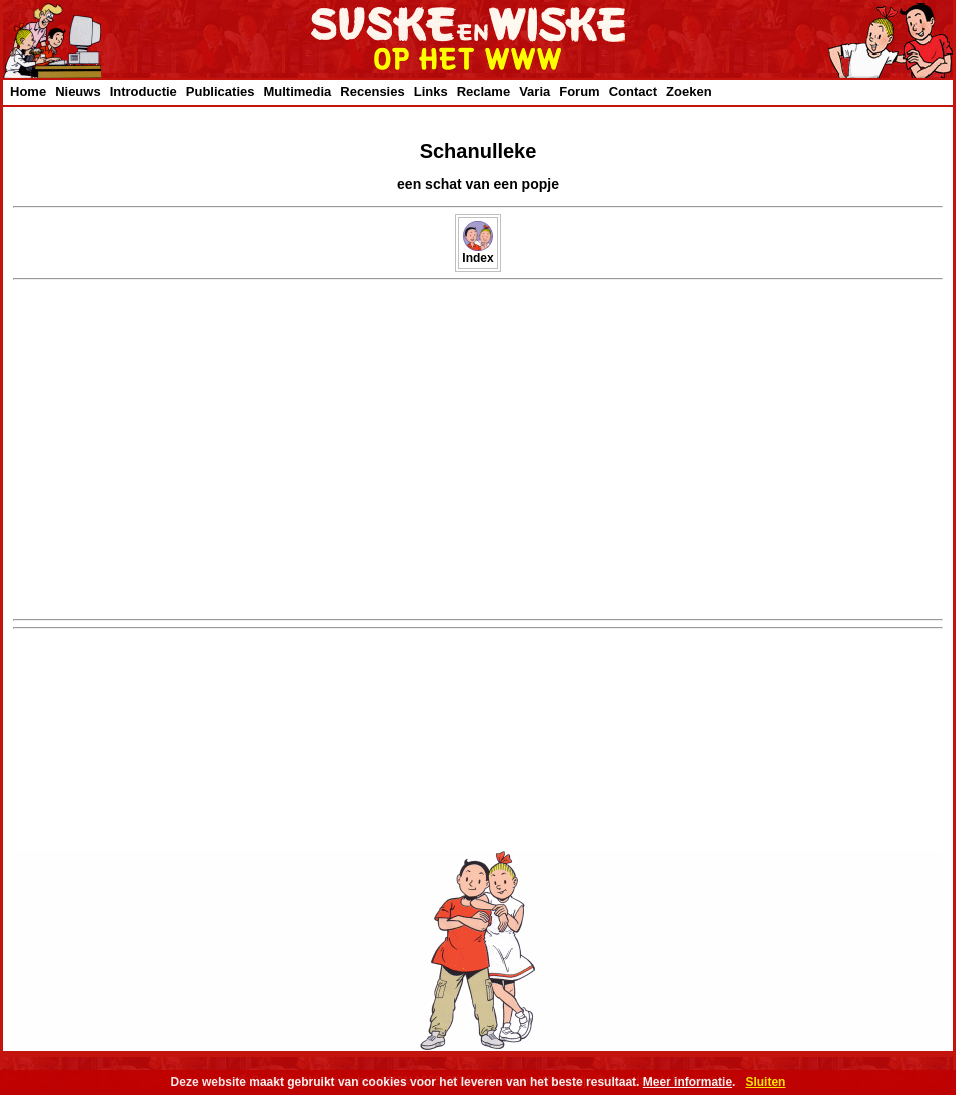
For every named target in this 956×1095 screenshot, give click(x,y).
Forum (579, 91)
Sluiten (765, 1082)
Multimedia (297, 91)
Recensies (372, 91)
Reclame (483, 91)
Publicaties (220, 91)
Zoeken (689, 91)
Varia (534, 91)
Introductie (143, 91)
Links (431, 91)
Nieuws (78, 91)
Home (28, 91)
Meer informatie (687, 1082)
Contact (633, 91)
